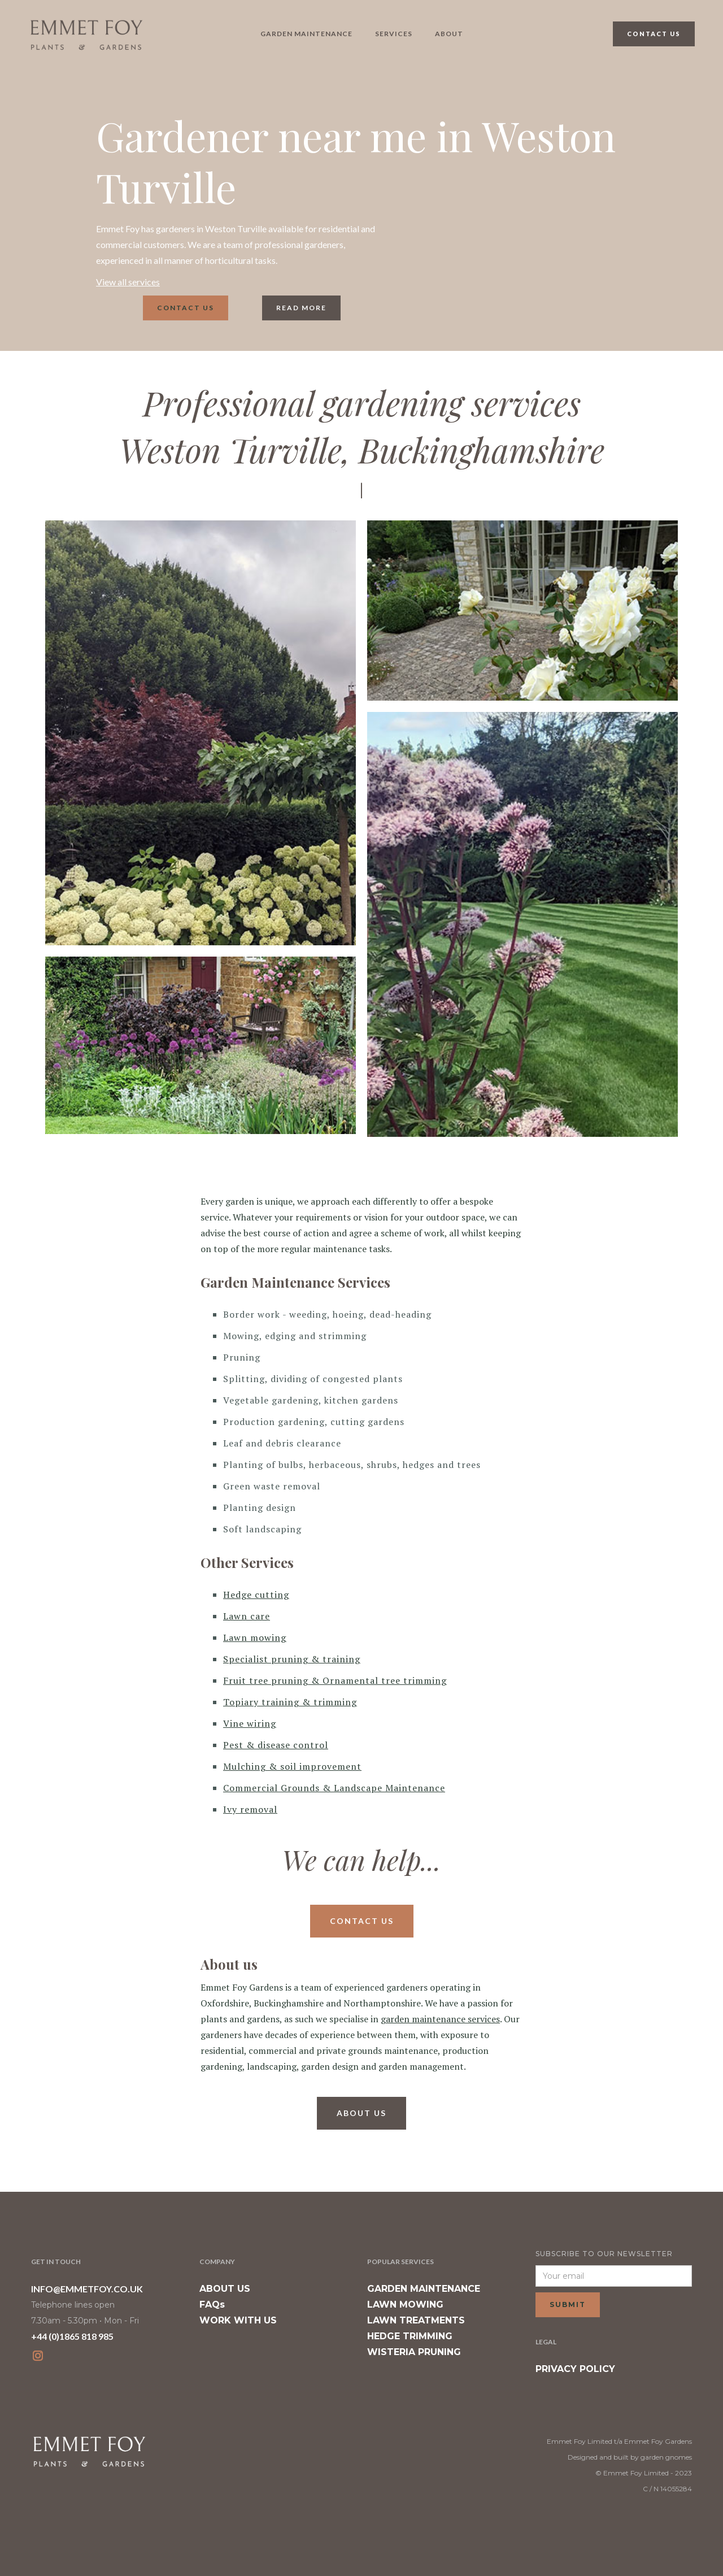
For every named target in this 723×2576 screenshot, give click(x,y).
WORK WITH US (238, 2320)
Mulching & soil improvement (292, 1766)
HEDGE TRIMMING (409, 2336)
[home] (85, 34)
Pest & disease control (275, 1745)
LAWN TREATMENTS (416, 2320)
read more (301, 307)
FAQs (212, 2304)
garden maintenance (306, 33)
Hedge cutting (256, 1594)
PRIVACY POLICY (575, 2369)
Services (393, 33)
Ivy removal (250, 1809)
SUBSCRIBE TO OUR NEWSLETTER (604, 2253)
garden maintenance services (440, 2019)
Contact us (185, 307)
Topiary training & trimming (290, 1702)
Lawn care (246, 1616)
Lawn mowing (254, 1637)
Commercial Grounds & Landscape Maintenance (334, 1788)
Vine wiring (249, 1723)
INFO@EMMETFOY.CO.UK (87, 2288)
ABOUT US (224, 2288)
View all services (128, 281)
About (449, 33)
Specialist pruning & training (291, 1659)
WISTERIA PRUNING (414, 2352)
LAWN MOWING (405, 2304)
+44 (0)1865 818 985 (72, 2336)
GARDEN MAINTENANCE (423, 2288)
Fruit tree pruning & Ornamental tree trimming (335, 1680)
